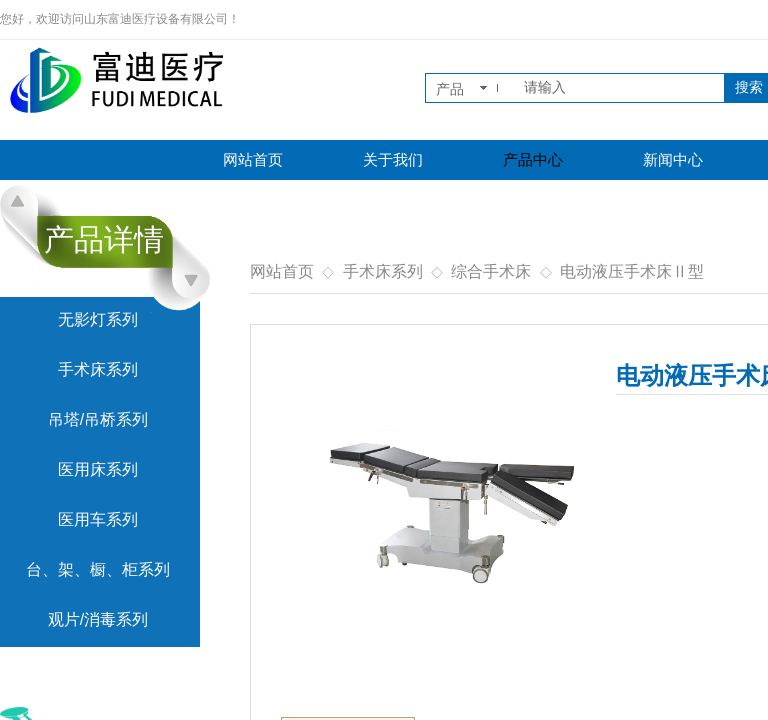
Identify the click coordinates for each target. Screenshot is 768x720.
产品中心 (533, 160)
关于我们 (393, 160)
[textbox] (620, 88)
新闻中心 (673, 160)
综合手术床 (491, 271)
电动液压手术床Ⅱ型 (632, 271)
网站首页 (253, 160)
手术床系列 (383, 271)
